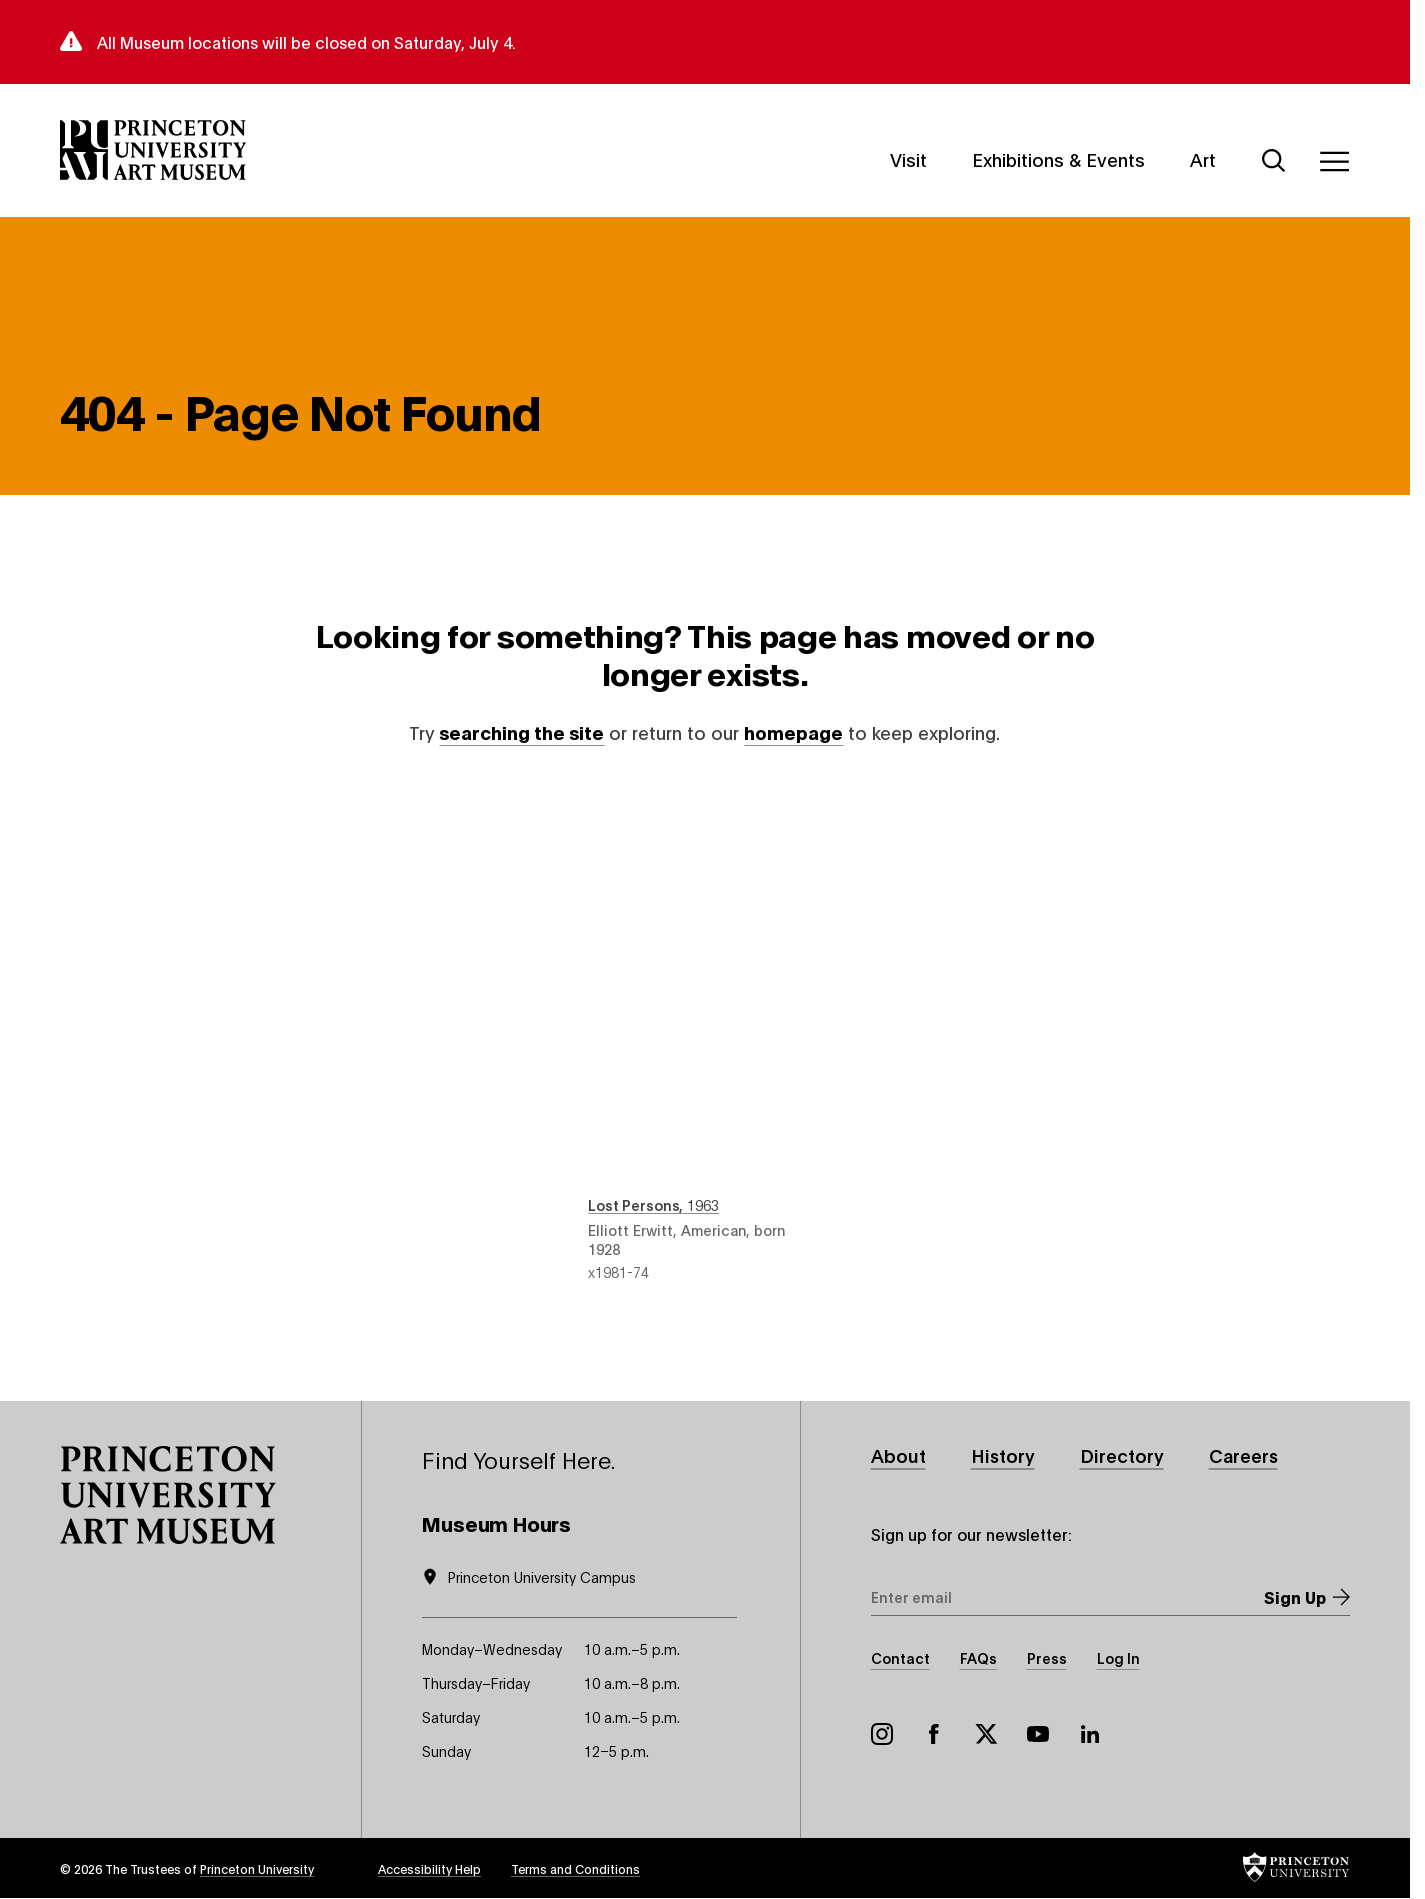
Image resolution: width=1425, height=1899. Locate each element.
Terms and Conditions (575, 1868)
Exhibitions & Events (1058, 158)
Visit (908, 158)
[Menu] (1334, 161)
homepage (793, 732)
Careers (1243, 1455)
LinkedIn (1090, 1734)
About (898, 1455)
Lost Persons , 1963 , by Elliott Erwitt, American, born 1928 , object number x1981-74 (704, 1032)
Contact (900, 1657)
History (1003, 1455)
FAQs (978, 1657)
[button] (168, 1495)
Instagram (882, 1734)
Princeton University (257, 1868)
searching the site (521, 732)
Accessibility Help (429, 1868)
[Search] (1274, 161)
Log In (1118, 1657)
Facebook (934, 1734)
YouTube (1038, 1734)
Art (1203, 158)
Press (1047, 1657)
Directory (1122, 1455)
